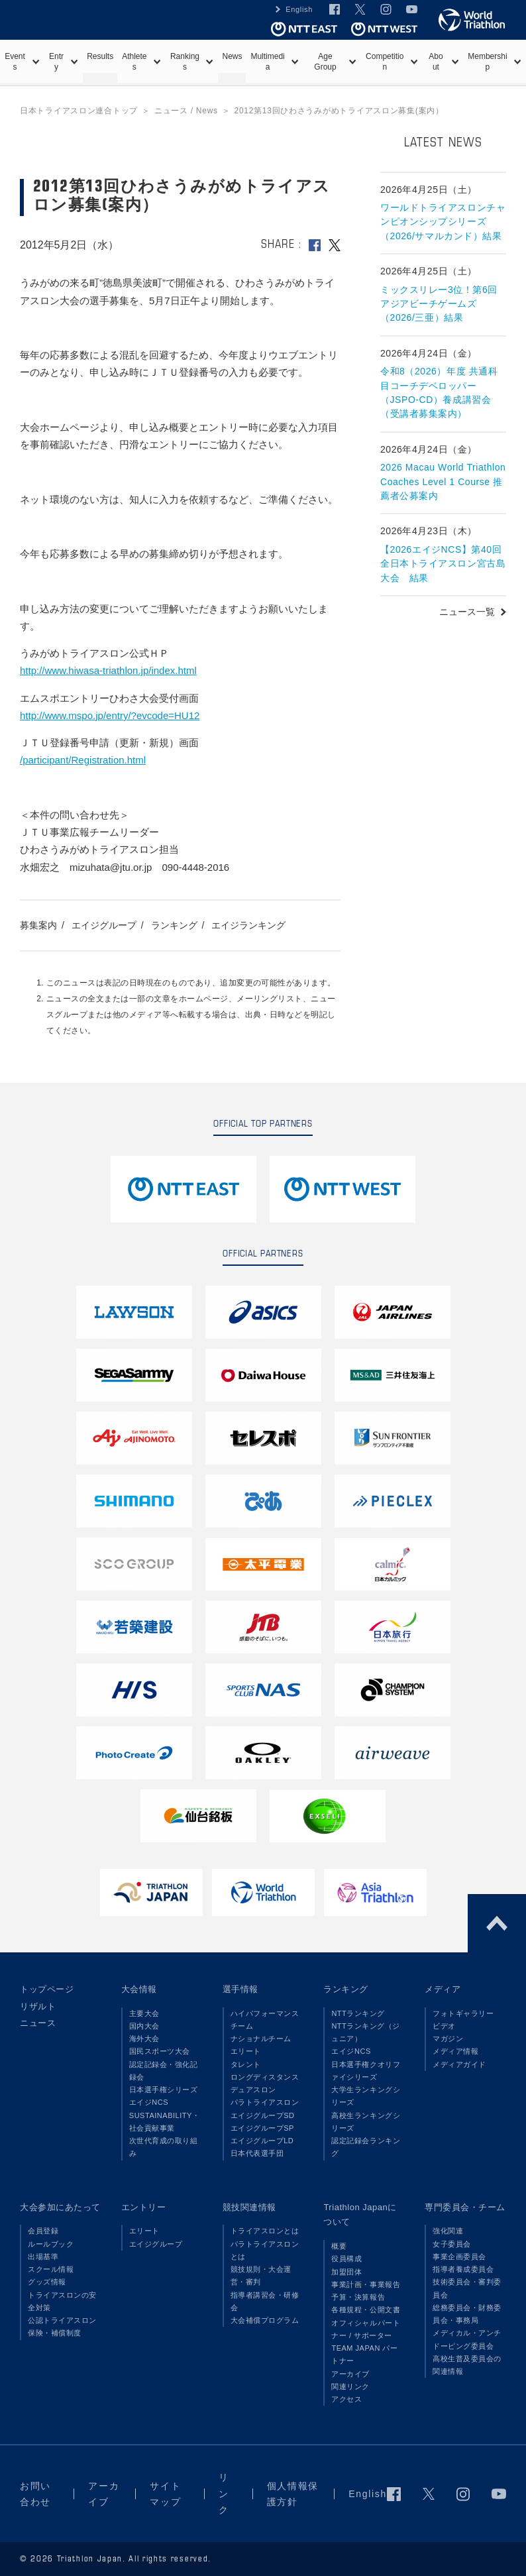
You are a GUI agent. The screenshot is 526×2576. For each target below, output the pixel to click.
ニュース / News (186, 110)
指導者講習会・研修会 (265, 2301)
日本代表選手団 (257, 2153)
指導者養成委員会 (463, 2269)
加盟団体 (346, 2272)
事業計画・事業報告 (365, 2284)
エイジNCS (148, 2102)
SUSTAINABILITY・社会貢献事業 (164, 2121)
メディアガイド (459, 2064)
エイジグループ (104, 925)
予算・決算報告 (358, 2297)
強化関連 (448, 2231)
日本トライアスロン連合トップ (79, 110)
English (299, 9)
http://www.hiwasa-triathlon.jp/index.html (108, 670)
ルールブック (51, 2244)
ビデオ (444, 2026)
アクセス (346, 2399)
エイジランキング (248, 925)
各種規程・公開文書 (365, 2310)
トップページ (47, 1989)
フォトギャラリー (463, 2013)
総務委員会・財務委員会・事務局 (467, 2314)
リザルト (38, 2006)
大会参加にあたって (60, 2207)
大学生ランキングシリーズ (365, 2096)
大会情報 (139, 1989)
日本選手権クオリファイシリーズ (365, 2070)
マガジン (448, 2039)
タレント (246, 2064)
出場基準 (43, 2257)
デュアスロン (253, 2090)
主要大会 (144, 2013)
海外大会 (144, 2039)
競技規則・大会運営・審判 (261, 2275)
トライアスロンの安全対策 (62, 2301)
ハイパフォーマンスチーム (265, 2019)
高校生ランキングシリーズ (365, 2121)
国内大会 (144, 2026)
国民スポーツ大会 (159, 2051)
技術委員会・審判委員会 (467, 2288)
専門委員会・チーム (465, 2207)
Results (100, 56)
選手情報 (240, 1989)
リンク (224, 2493)
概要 (338, 2246)
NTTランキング (358, 2013)
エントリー (143, 2207)
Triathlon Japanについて (359, 2214)
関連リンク (350, 2386)
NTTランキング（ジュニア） (365, 2032)
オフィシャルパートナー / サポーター (365, 2329)
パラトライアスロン (265, 2102)
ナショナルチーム (261, 2039)
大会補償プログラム (265, 2320)
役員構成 (346, 2259)
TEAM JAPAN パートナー (364, 2354)
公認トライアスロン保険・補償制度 (62, 2326)
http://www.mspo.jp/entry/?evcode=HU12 (109, 715)
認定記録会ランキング (365, 2147)
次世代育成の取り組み (163, 2147)
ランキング (174, 925)
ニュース (38, 2023)
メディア (442, 1989)
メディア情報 (455, 2051)
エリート (246, 2051)
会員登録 (43, 2231)
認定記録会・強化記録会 (163, 2070)
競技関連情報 (249, 2207)
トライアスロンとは (265, 2231)
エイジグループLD (262, 2141)
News (232, 56)
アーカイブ (350, 2374)
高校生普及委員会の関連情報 (467, 2365)
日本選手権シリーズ (163, 2090)
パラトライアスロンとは (265, 2250)
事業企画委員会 (459, 2257)
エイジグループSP (262, 2128)
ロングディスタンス (265, 2077)
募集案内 (38, 925)
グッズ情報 (47, 2282)
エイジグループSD (263, 2115)
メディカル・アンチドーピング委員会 (467, 2339)
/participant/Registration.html (83, 759)
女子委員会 (452, 2244)
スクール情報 (51, 2269)
